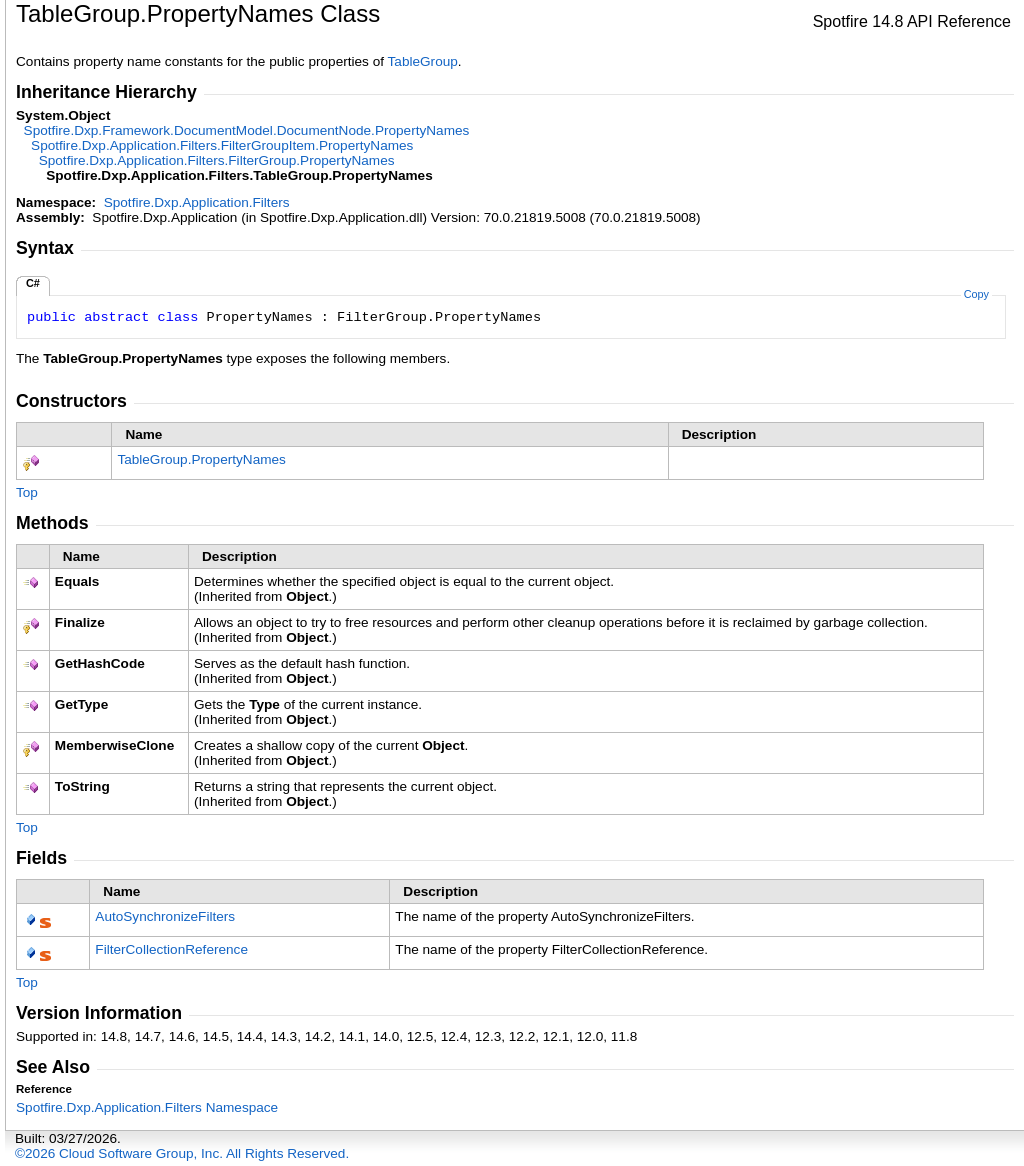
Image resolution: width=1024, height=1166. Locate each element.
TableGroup (423, 61)
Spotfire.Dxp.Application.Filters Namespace (147, 1107)
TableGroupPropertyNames (201, 459)
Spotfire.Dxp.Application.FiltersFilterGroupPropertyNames (217, 160)
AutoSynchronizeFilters (165, 916)
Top (27, 492)
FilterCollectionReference (171, 949)
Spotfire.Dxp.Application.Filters (197, 202)
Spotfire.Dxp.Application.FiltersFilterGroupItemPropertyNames (222, 145)
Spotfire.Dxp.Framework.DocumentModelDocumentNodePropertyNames (247, 130)
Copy (976, 294)
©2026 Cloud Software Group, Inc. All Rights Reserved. (182, 1153)
